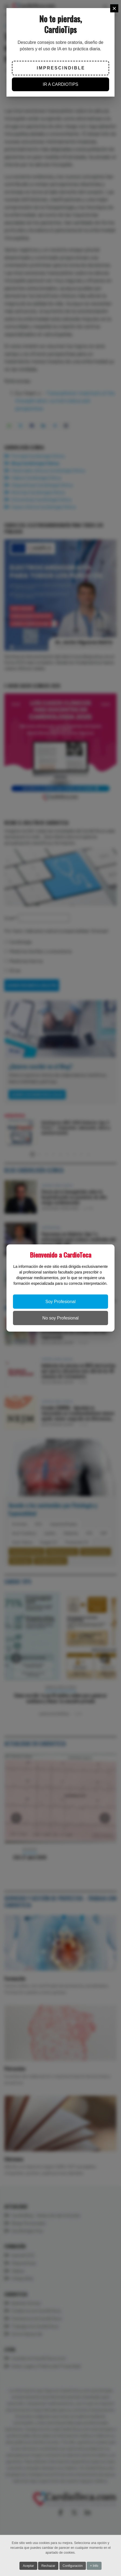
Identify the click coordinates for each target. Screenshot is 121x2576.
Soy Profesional (60, 1301)
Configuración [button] (73, 2566)
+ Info (94, 2566)
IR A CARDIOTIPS (60, 84)
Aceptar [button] (28, 2566)
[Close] (114, 8)
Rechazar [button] (48, 2566)
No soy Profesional (60, 1318)
